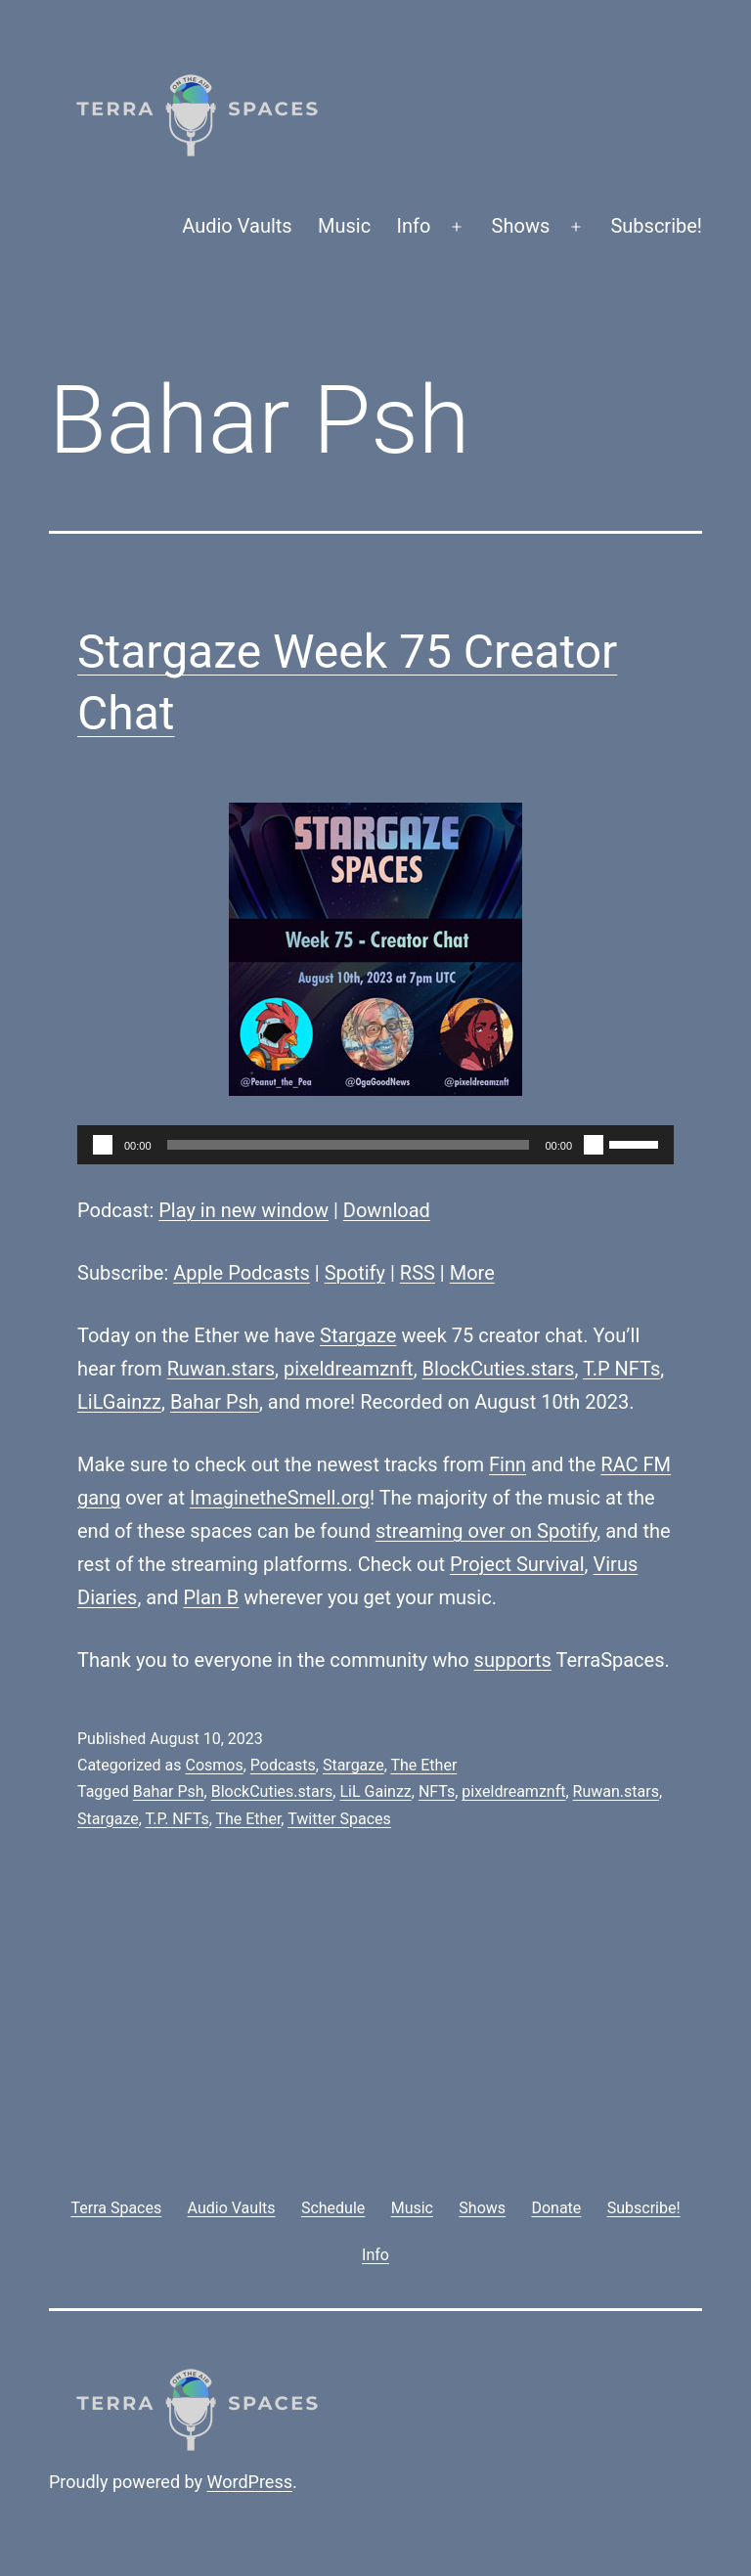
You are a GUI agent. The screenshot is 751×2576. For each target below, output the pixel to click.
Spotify (355, 1273)
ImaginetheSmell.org (280, 1497)
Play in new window (243, 1210)
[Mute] (593, 1145)
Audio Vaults (236, 226)
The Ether (423, 1765)
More (472, 1273)
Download (386, 1210)
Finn (507, 1464)
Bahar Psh (214, 1402)
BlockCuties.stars (498, 1368)
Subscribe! (656, 226)
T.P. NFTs (177, 1819)
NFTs (437, 1791)
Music (344, 226)
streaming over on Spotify (486, 1531)
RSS (417, 1273)
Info (414, 226)
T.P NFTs (621, 1368)
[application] (375, 1144)
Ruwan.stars (221, 1368)
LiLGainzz (119, 1402)
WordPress (249, 2481)
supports (513, 1660)
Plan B (212, 1597)
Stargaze (358, 1335)
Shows (521, 226)
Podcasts (283, 1765)
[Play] (102, 1145)
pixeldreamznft (349, 1368)
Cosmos (214, 1765)
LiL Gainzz (375, 1791)
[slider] (348, 1145)
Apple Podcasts (241, 1273)
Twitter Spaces (339, 1819)
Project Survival (517, 1564)
